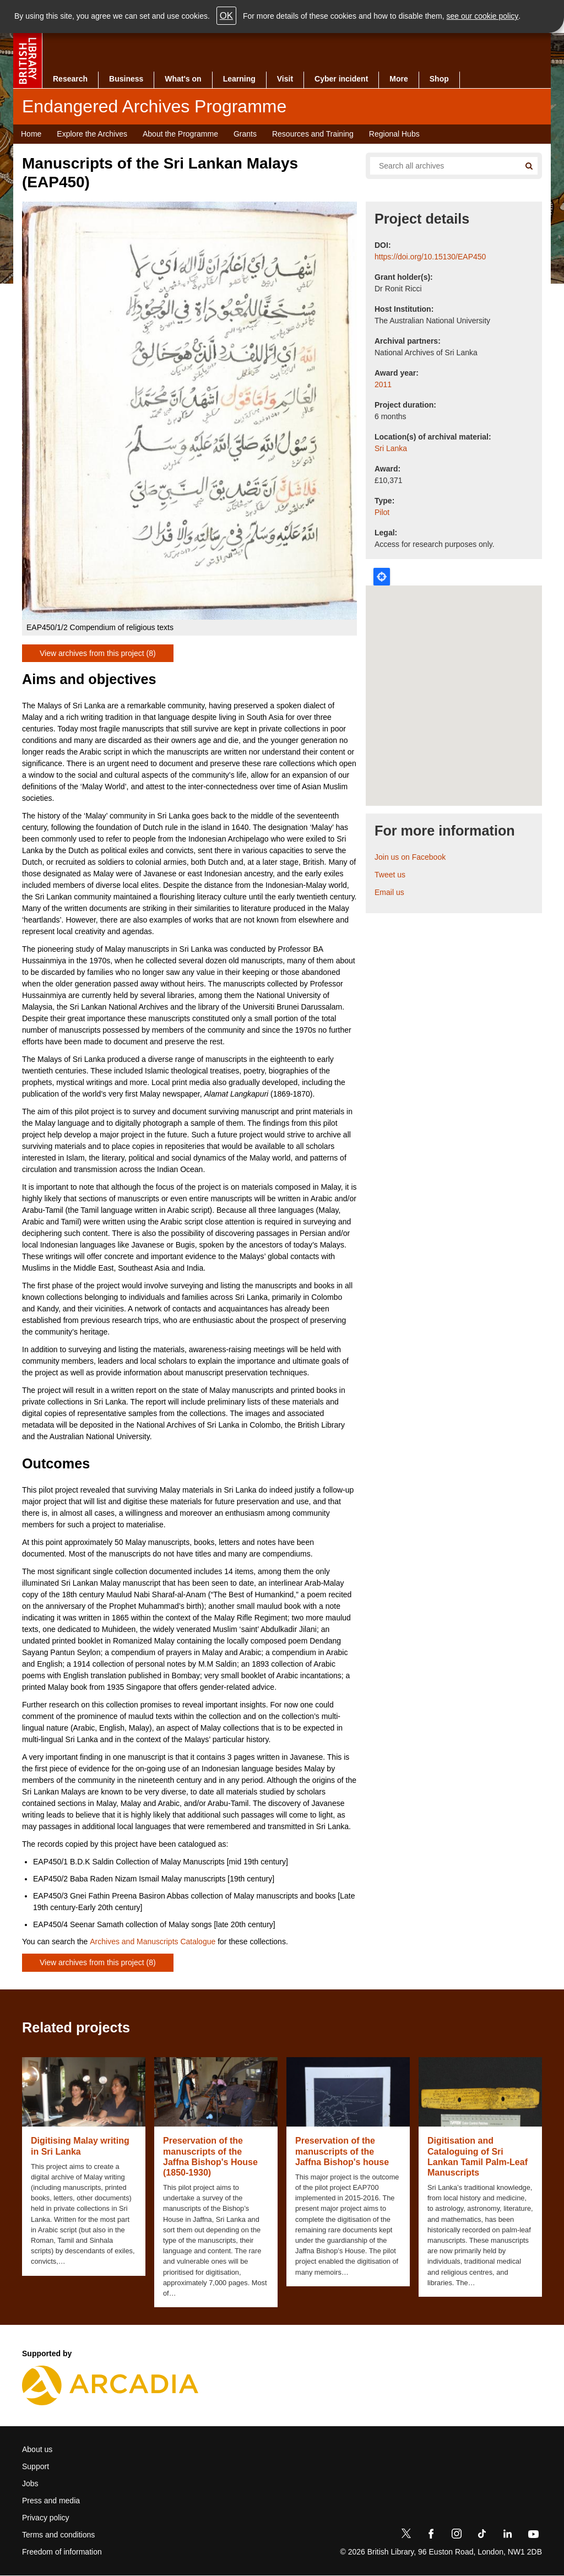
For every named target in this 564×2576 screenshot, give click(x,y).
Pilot (382, 512)
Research (70, 78)
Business (126, 78)
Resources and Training (313, 133)
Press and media (51, 2500)
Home (31, 133)
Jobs (30, 2483)
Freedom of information (62, 2551)
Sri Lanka (391, 448)
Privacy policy (45, 2517)
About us (37, 2449)
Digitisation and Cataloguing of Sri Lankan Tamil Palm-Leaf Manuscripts (477, 2156)
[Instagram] (456, 2535)
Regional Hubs (394, 133)
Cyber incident (341, 78)
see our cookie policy (483, 16)
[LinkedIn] (507, 2535)
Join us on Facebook (410, 857)
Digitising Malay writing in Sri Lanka (80, 2146)
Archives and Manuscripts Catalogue (152, 1941)
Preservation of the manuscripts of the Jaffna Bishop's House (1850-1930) (210, 2156)
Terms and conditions (58, 2534)
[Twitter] (406, 2535)
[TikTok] (482, 2535)
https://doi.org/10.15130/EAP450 (430, 256)
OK (226, 15)
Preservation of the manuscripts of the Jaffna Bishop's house (342, 2151)
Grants (245, 133)
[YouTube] (533, 2535)
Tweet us (390, 874)
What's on (183, 78)
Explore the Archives (92, 133)
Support (35, 2466)
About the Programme (180, 133)
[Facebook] (431, 2535)
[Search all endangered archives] (440, 166)
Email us (389, 892)
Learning (239, 78)
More (398, 78)
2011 (383, 384)
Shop (439, 78)
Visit (285, 78)
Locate (381, 576)
